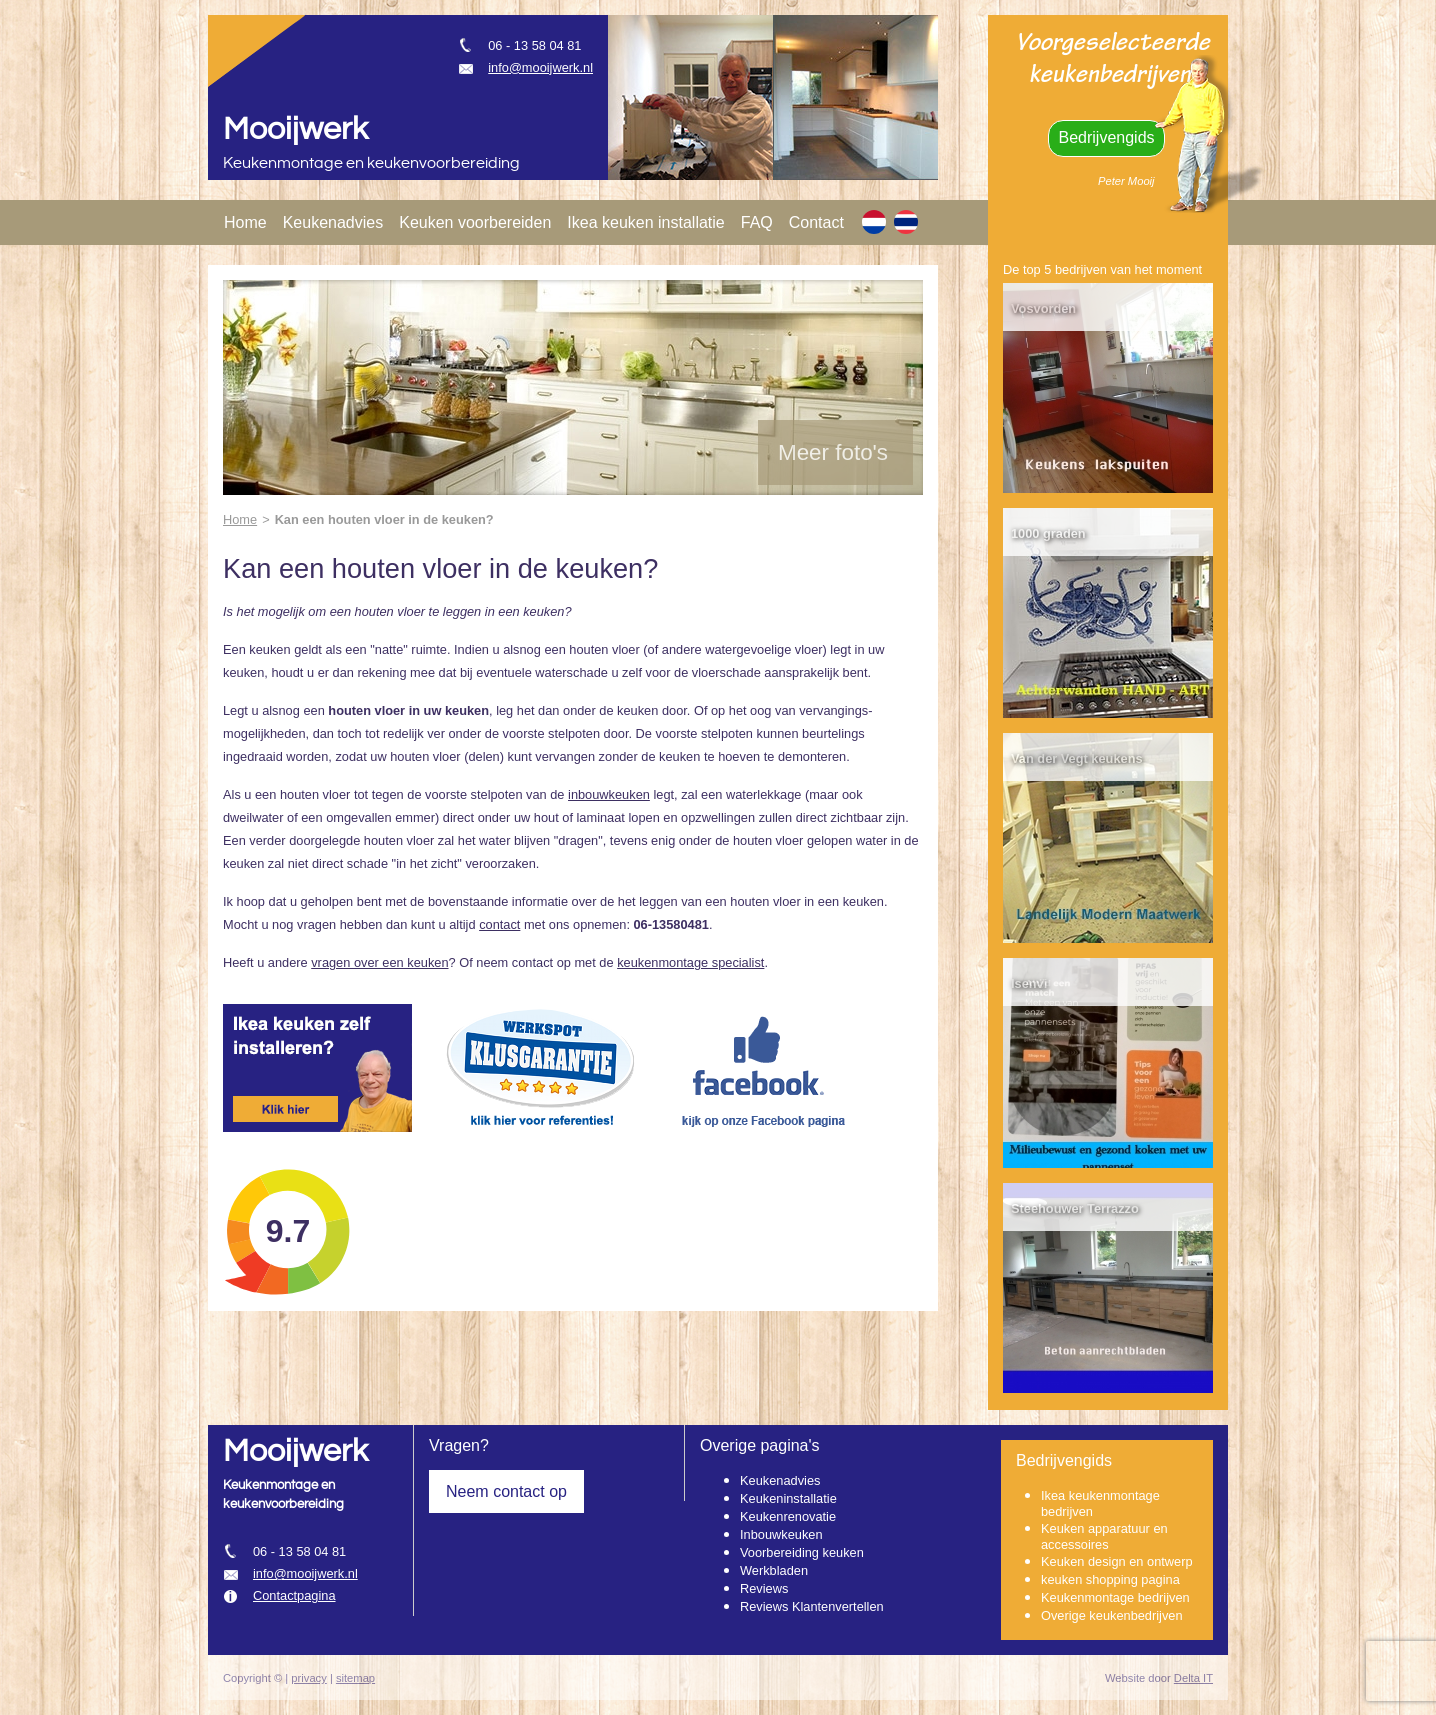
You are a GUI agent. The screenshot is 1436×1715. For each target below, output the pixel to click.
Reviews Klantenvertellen (812, 1606)
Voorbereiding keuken (802, 1552)
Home (245, 222)
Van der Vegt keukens (1077, 758)
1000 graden (1048, 533)
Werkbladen (774, 1570)
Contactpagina (294, 1595)
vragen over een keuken (379, 962)
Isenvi (1029, 983)
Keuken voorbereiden (475, 222)
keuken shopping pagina (1110, 1579)
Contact (816, 222)
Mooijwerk (295, 129)
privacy (308, 1678)
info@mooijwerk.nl (540, 67)
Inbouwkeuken (781, 1534)
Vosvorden (1043, 308)
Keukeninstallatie (788, 1498)
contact (499, 924)
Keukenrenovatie (788, 1516)
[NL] (874, 222)
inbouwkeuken (609, 794)
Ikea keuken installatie (645, 222)
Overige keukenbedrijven (1112, 1615)
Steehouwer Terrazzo (1075, 1208)
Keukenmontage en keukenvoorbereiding (371, 163)
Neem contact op (506, 1491)
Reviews (764, 1588)
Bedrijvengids (1106, 137)
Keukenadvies (333, 222)
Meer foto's (833, 452)
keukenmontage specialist (690, 962)
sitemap (355, 1678)
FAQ (757, 222)
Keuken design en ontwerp (1117, 1561)
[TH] (906, 222)
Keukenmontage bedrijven (1115, 1597)
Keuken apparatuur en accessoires (1104, 1536)
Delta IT (1193, 1678)
